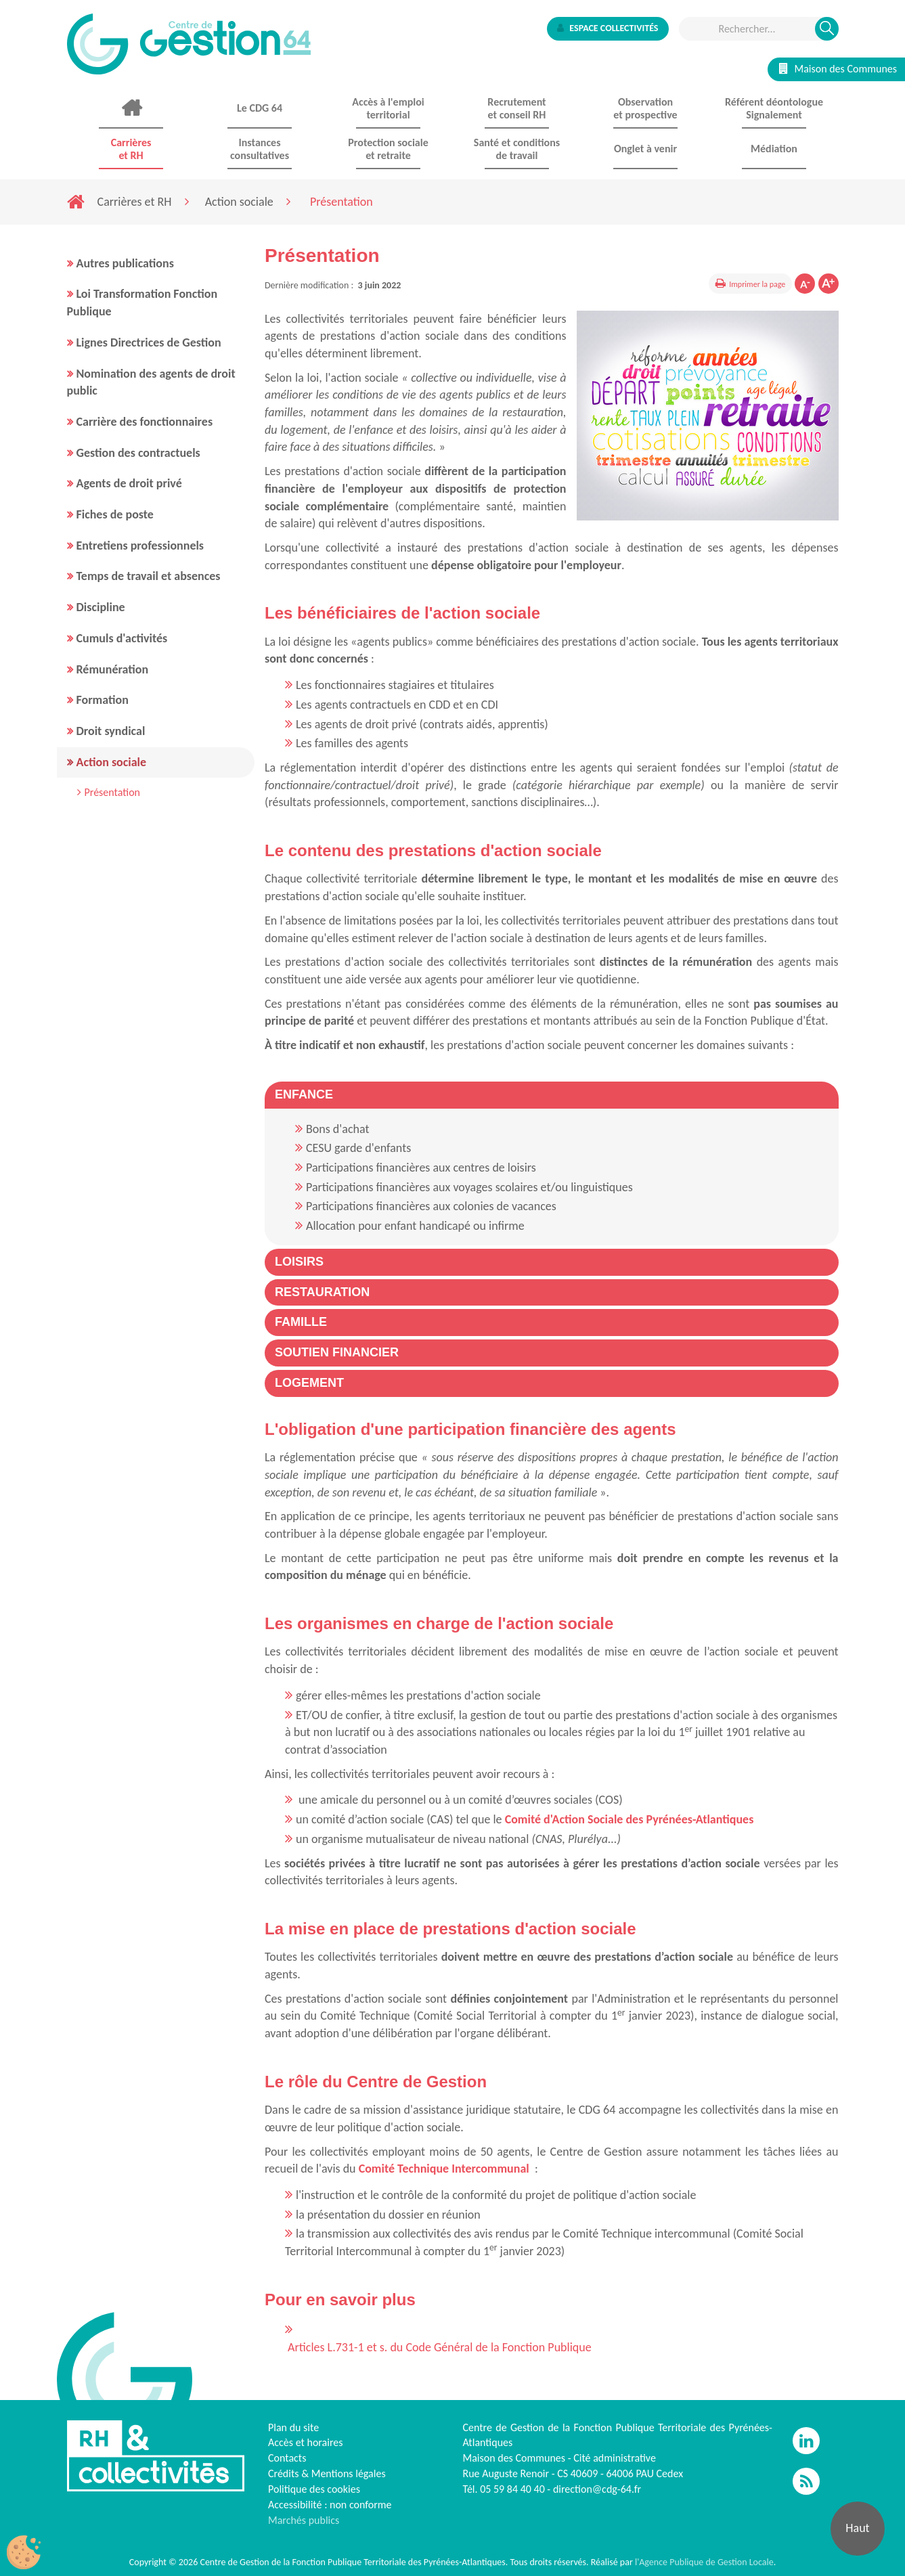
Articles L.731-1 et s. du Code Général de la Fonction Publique (440, 2347)
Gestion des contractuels (138, 452)
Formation (102, 699)
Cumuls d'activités (122, 638)
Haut (857, 2528)
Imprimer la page (757, 284)
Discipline (100, 607)
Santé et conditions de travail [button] (517, 149)
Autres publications (125, 263)
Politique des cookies (314, 2489)
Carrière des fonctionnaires (144, 421)
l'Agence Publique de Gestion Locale (704, 2562)
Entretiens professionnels (140, 545)
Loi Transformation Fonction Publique (142, 302)
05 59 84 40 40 (512, 2489)
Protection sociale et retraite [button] (388, 149)
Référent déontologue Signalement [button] (774, 108)
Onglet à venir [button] (645, 148)
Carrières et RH (134, 201)
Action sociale (239, 201)
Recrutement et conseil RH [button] (516, 108)
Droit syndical (111, 731)
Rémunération (112, 669)
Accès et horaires (305, 2442)
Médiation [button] (774, 148)
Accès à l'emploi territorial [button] (388, 108)
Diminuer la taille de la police (805, 283)
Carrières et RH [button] (131, 149)
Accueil (131, 108)
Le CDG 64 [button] (259, 108)
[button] (304, 1094)
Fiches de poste (115, 514)
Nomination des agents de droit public (151, 382)
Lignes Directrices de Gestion (148, 342)
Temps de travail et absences (148, 576)
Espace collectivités (607, 28)
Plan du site (293, 2427)
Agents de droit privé (129, 483)
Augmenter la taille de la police (828, 283)
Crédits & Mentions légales (327, 2473)
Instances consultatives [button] (259, 149)
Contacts (287, 2457)
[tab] (552, 1095)
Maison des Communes (838, 68)
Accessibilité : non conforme (330, 2504)
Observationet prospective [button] (645, 108)
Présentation (113, 792)
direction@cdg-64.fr (597, 2489)
